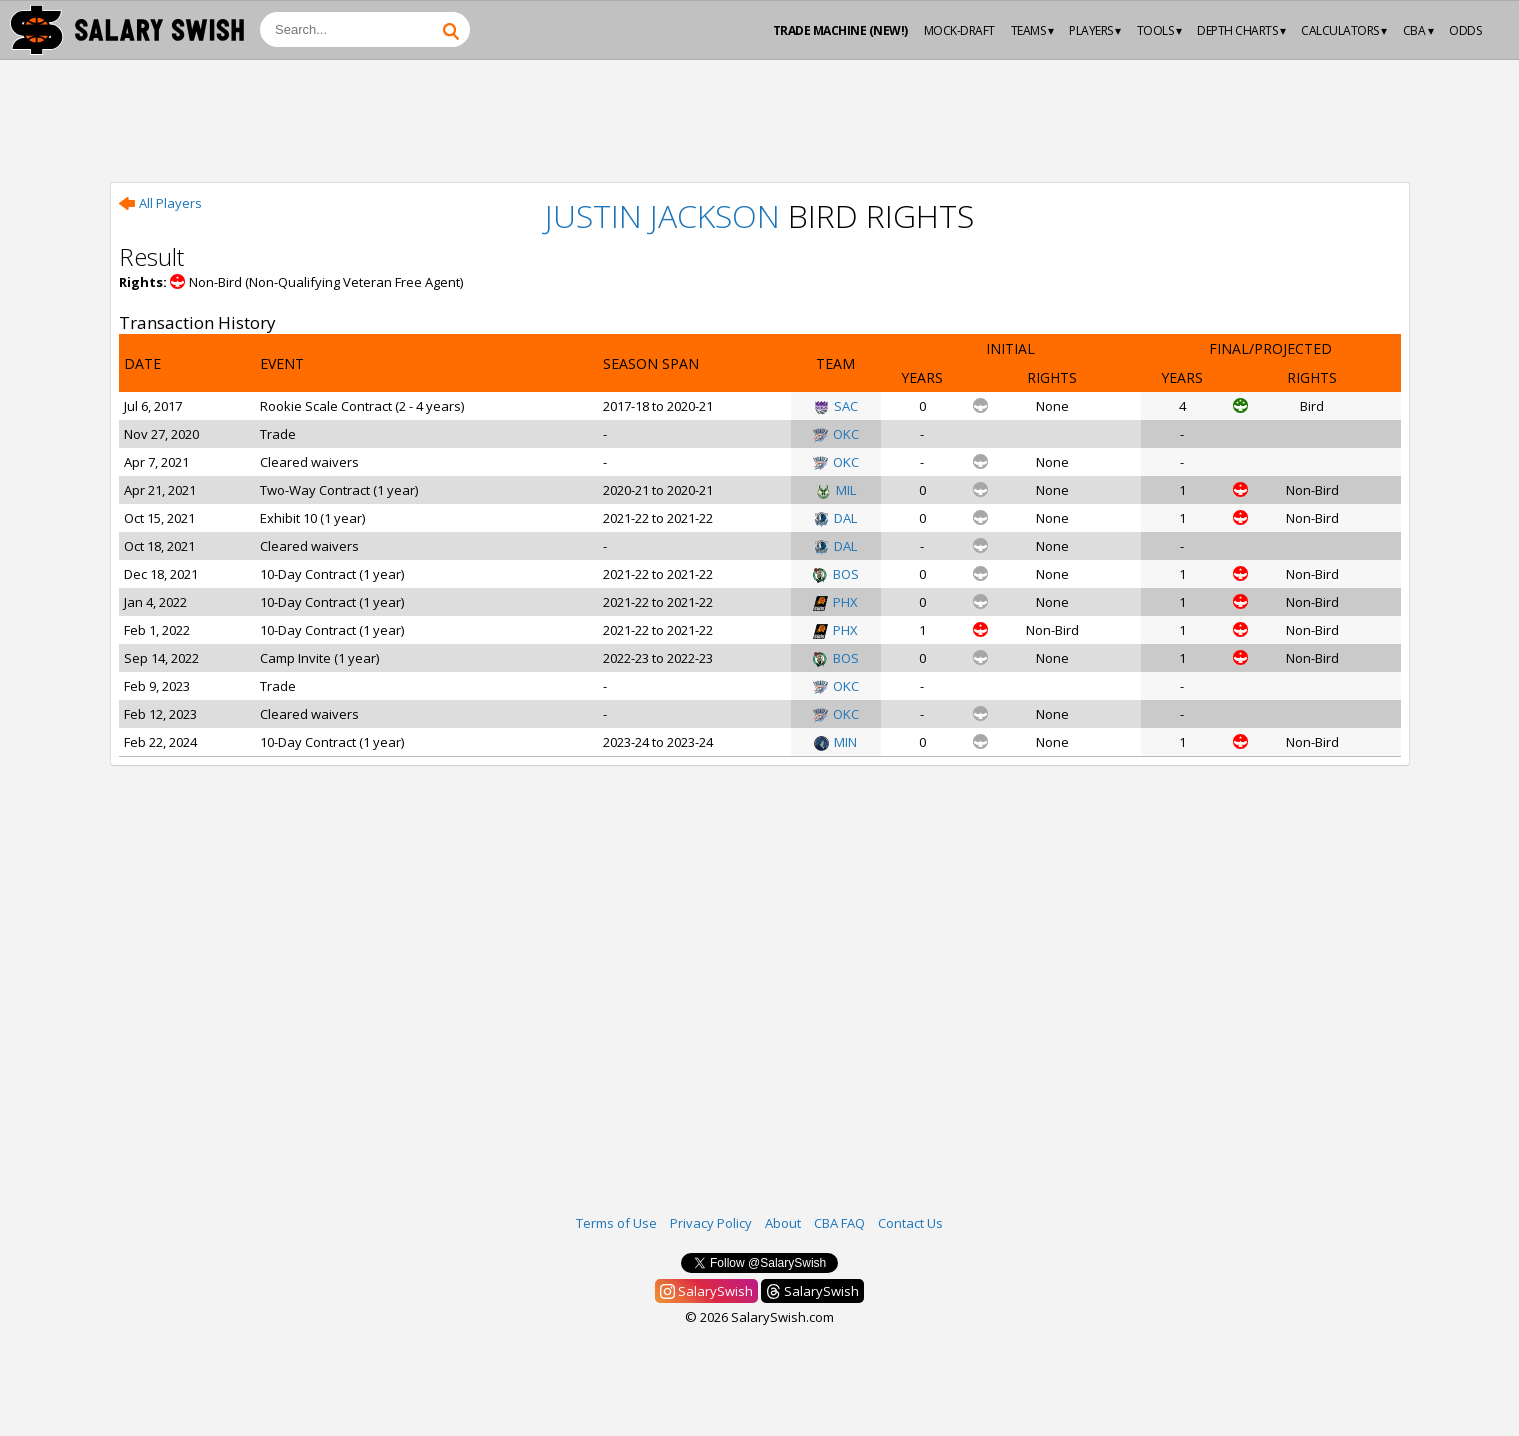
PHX (835, 602)
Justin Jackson (662, 215)
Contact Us (910, 1223)
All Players (160, 203)
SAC (836, 406)
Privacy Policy (711, 1223)
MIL (836, 490)
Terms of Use (616, 1223)
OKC (836, 434)
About (783, 1223)
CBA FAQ (839, 1223)
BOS (836, 574)
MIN (835, 742)
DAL (835, 518)
